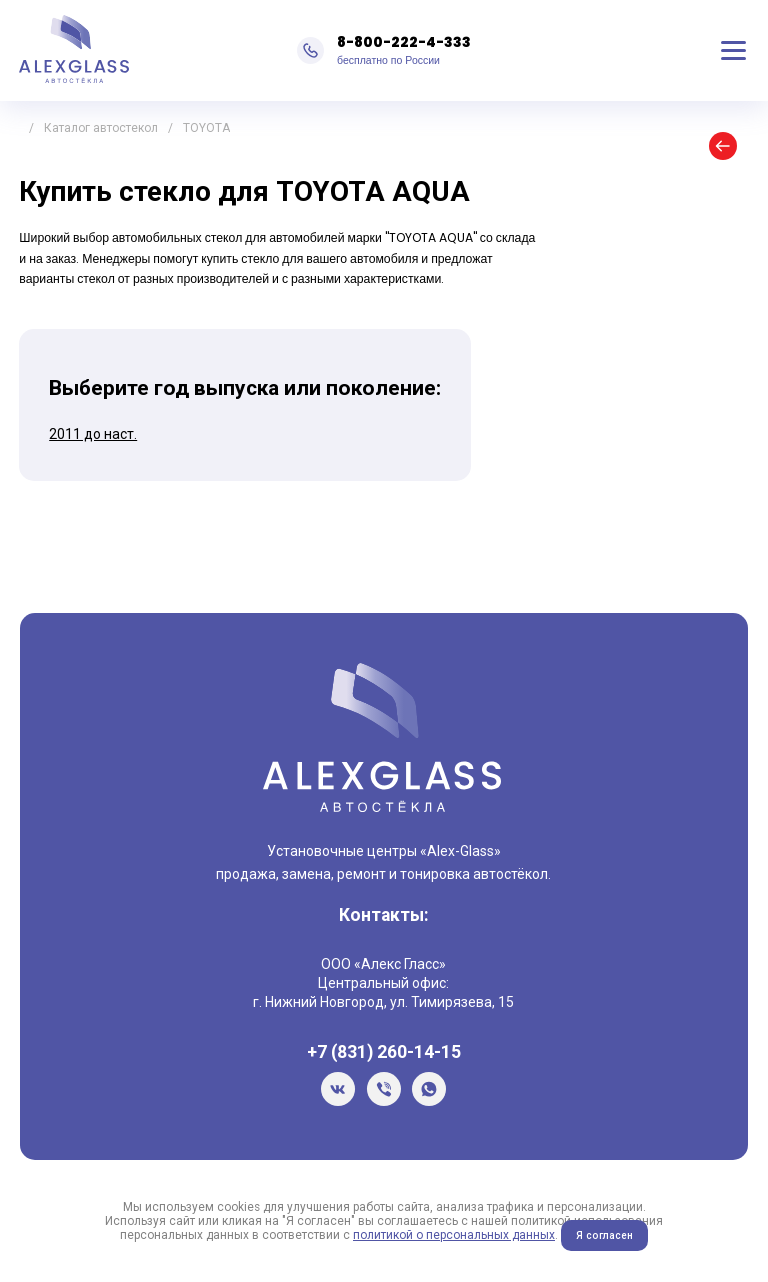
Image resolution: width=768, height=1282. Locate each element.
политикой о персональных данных (454, 1235)
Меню (734, 51)
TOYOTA (206, 128)
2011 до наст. (93, 434)
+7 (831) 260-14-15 (384, 1052)
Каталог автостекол (101, 128)
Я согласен (604, 1235)
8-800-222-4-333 (404, 42)
